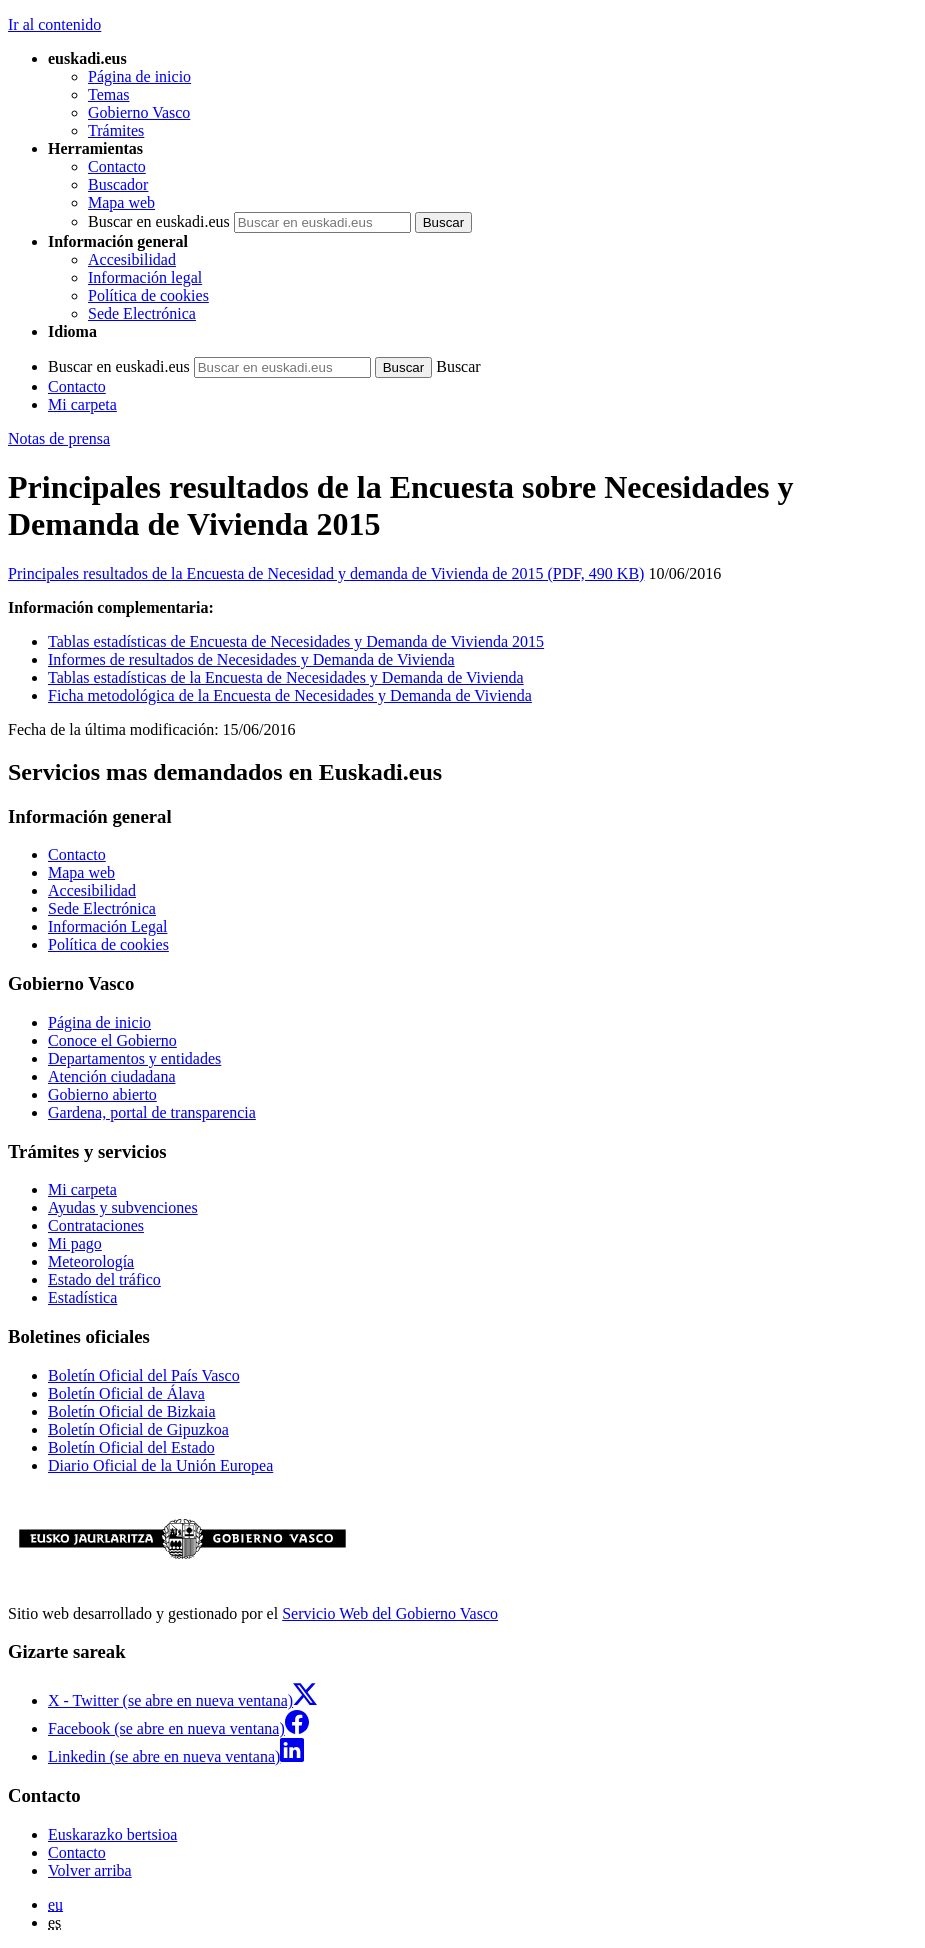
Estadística (82, 1297)
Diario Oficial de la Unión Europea (160, 1465)
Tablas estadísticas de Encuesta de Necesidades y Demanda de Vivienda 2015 (296, 641)
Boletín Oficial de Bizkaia (132, 1411)
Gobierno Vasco (139, 112)
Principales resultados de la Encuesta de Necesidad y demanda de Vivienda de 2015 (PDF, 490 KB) (326, 573)
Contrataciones (96, 1225)
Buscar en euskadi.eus (159, 221)
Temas (109, 94)
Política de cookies (148, 295)
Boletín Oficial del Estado (131, 1447)
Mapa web (121, 202)
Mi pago (75, 1243)
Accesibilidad (132, 259)
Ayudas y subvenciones (123, 1207)
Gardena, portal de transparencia (152, 1112)
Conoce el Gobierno (112, 1040)
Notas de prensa (59, 438)
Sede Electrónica (142, 313)
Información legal (145, 277)
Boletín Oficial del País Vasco (144, 1375)
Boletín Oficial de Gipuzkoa (138, 1429)
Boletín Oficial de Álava (126, 1393)
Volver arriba (90, 1870)
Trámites (116, 130)
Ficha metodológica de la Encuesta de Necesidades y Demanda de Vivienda (290, 695)
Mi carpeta (82, 404)
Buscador (118, 184)
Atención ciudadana (112, 1076)
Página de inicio (139, 76)
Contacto (117, 166)
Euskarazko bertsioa (112, 1834)
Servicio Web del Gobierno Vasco (390, 1613)
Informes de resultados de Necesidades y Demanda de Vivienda (251, 659)
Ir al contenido (54, 24)
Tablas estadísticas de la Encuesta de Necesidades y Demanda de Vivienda (286, 677)
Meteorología (91, 1261)
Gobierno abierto (102, 1094)
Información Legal (108, 926)
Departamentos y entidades (134, 1058)
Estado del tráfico (104, 1279)
